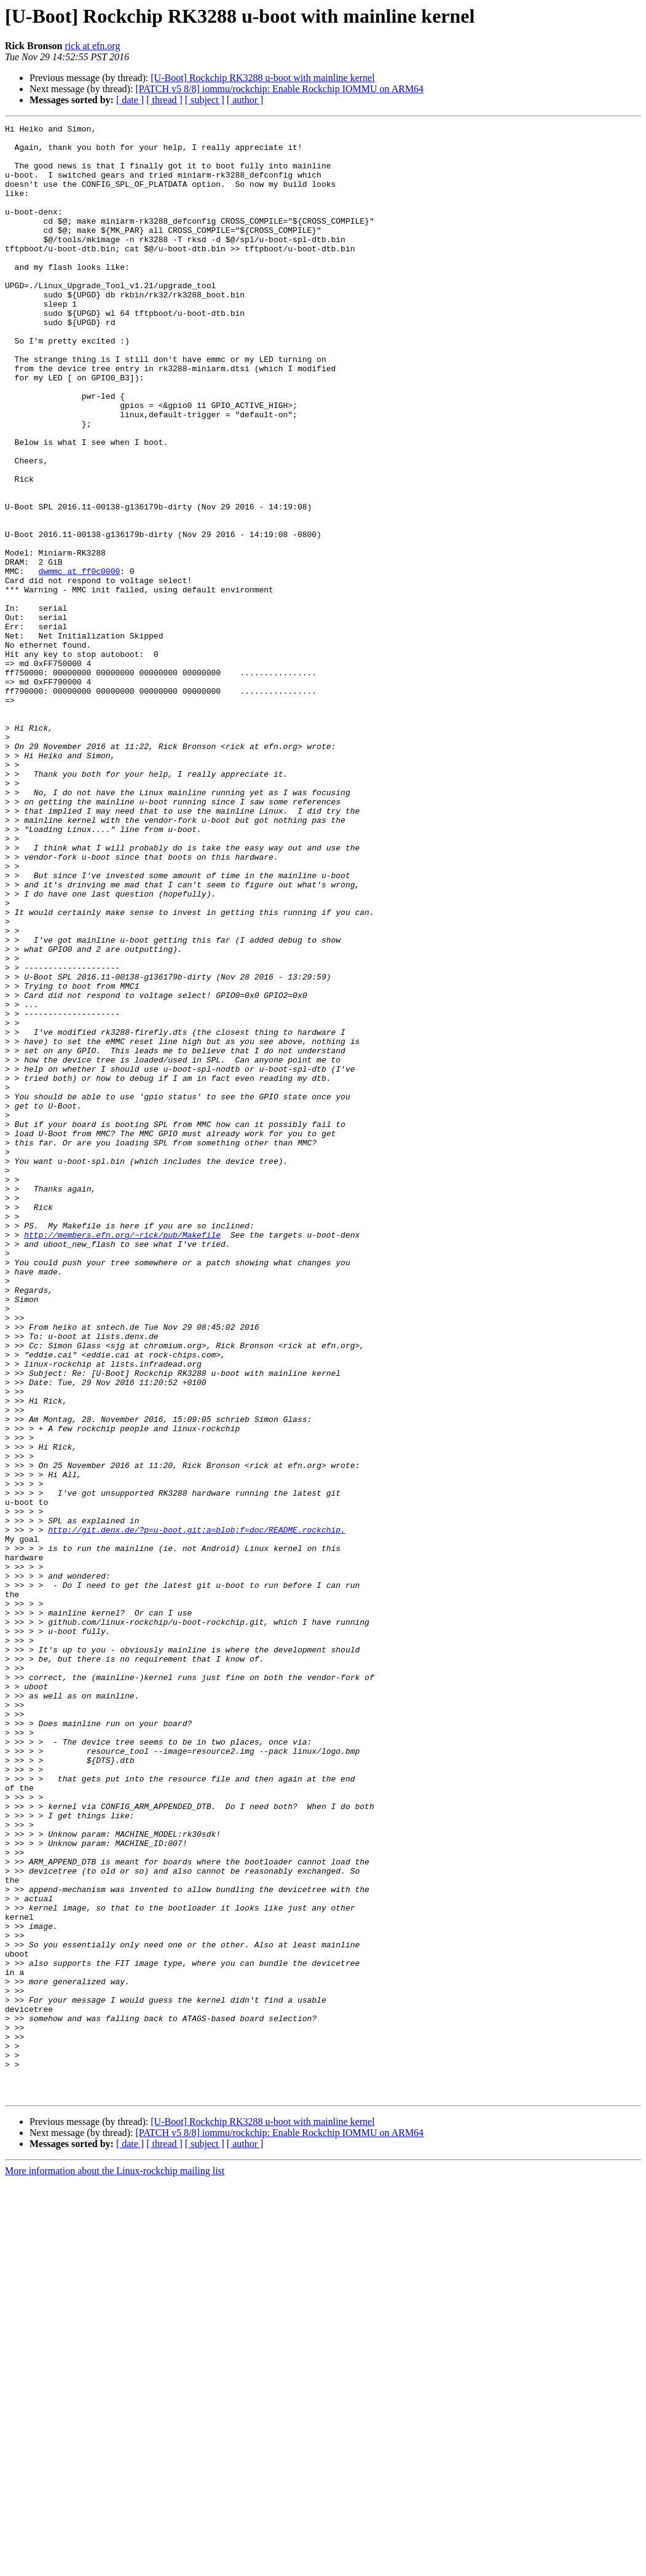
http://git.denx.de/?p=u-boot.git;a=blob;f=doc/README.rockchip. (196, 1811)
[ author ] (245, 100)
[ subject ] (204, 100)
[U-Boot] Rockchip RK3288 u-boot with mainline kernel (262, 78)
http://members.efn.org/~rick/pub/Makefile (122, 1457)
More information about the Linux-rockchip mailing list (114, 2565)
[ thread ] (164, 100)
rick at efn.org (92, 46)
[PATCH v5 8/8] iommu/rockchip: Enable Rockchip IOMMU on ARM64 (279, 89)
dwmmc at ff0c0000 (79, 661)
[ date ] (130, 100)
